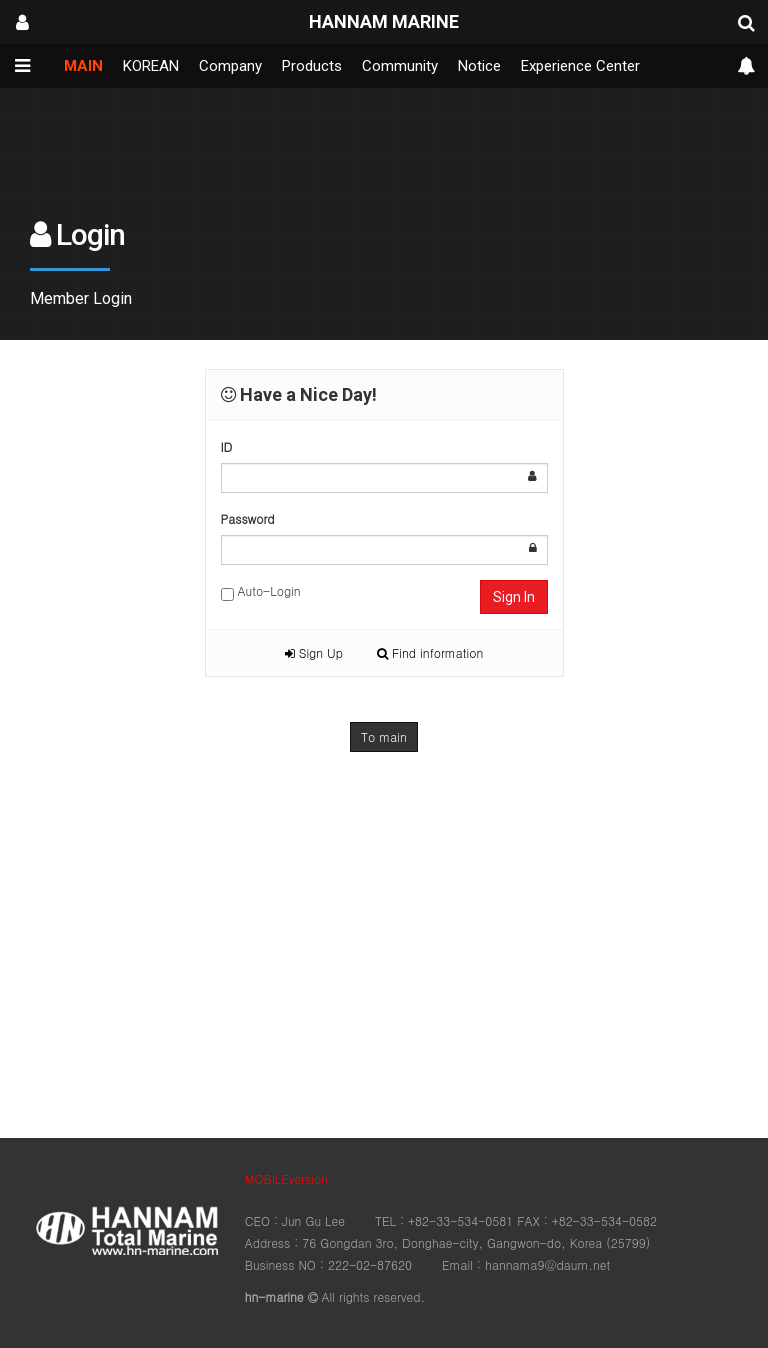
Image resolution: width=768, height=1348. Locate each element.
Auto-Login (261, 591)
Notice (479, 66)
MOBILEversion (286, 1178)
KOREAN (151, 66)
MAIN (83, 66)
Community (400, 66)
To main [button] (384, 736)
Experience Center (580, 66)
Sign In (514, 597)
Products (312, 66)
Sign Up (314, 652)
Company (230, 66)
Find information (430, 652)
